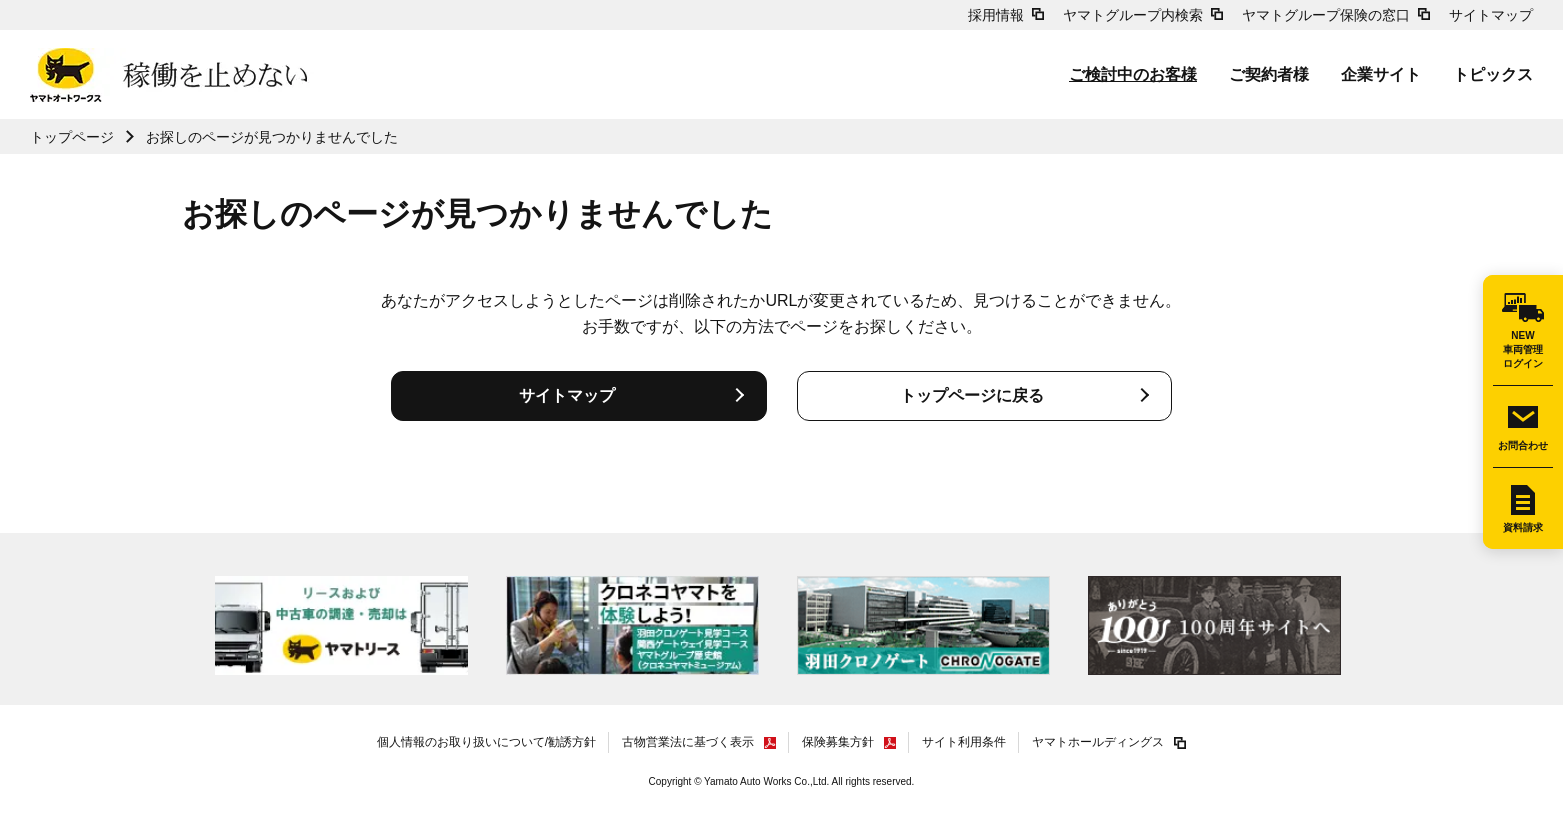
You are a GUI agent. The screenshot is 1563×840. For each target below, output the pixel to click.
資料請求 (1523, 527)
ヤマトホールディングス (1098, 742)
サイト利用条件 (964, 742)
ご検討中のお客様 (1133, 74)
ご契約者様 (1269, 74)
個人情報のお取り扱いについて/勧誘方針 (486, 742)
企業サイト (1381, 74)
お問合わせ (1523, 445)
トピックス (1493, 74)
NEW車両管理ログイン (1523, 349)
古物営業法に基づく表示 (688, 742)
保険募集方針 (838, 742)
